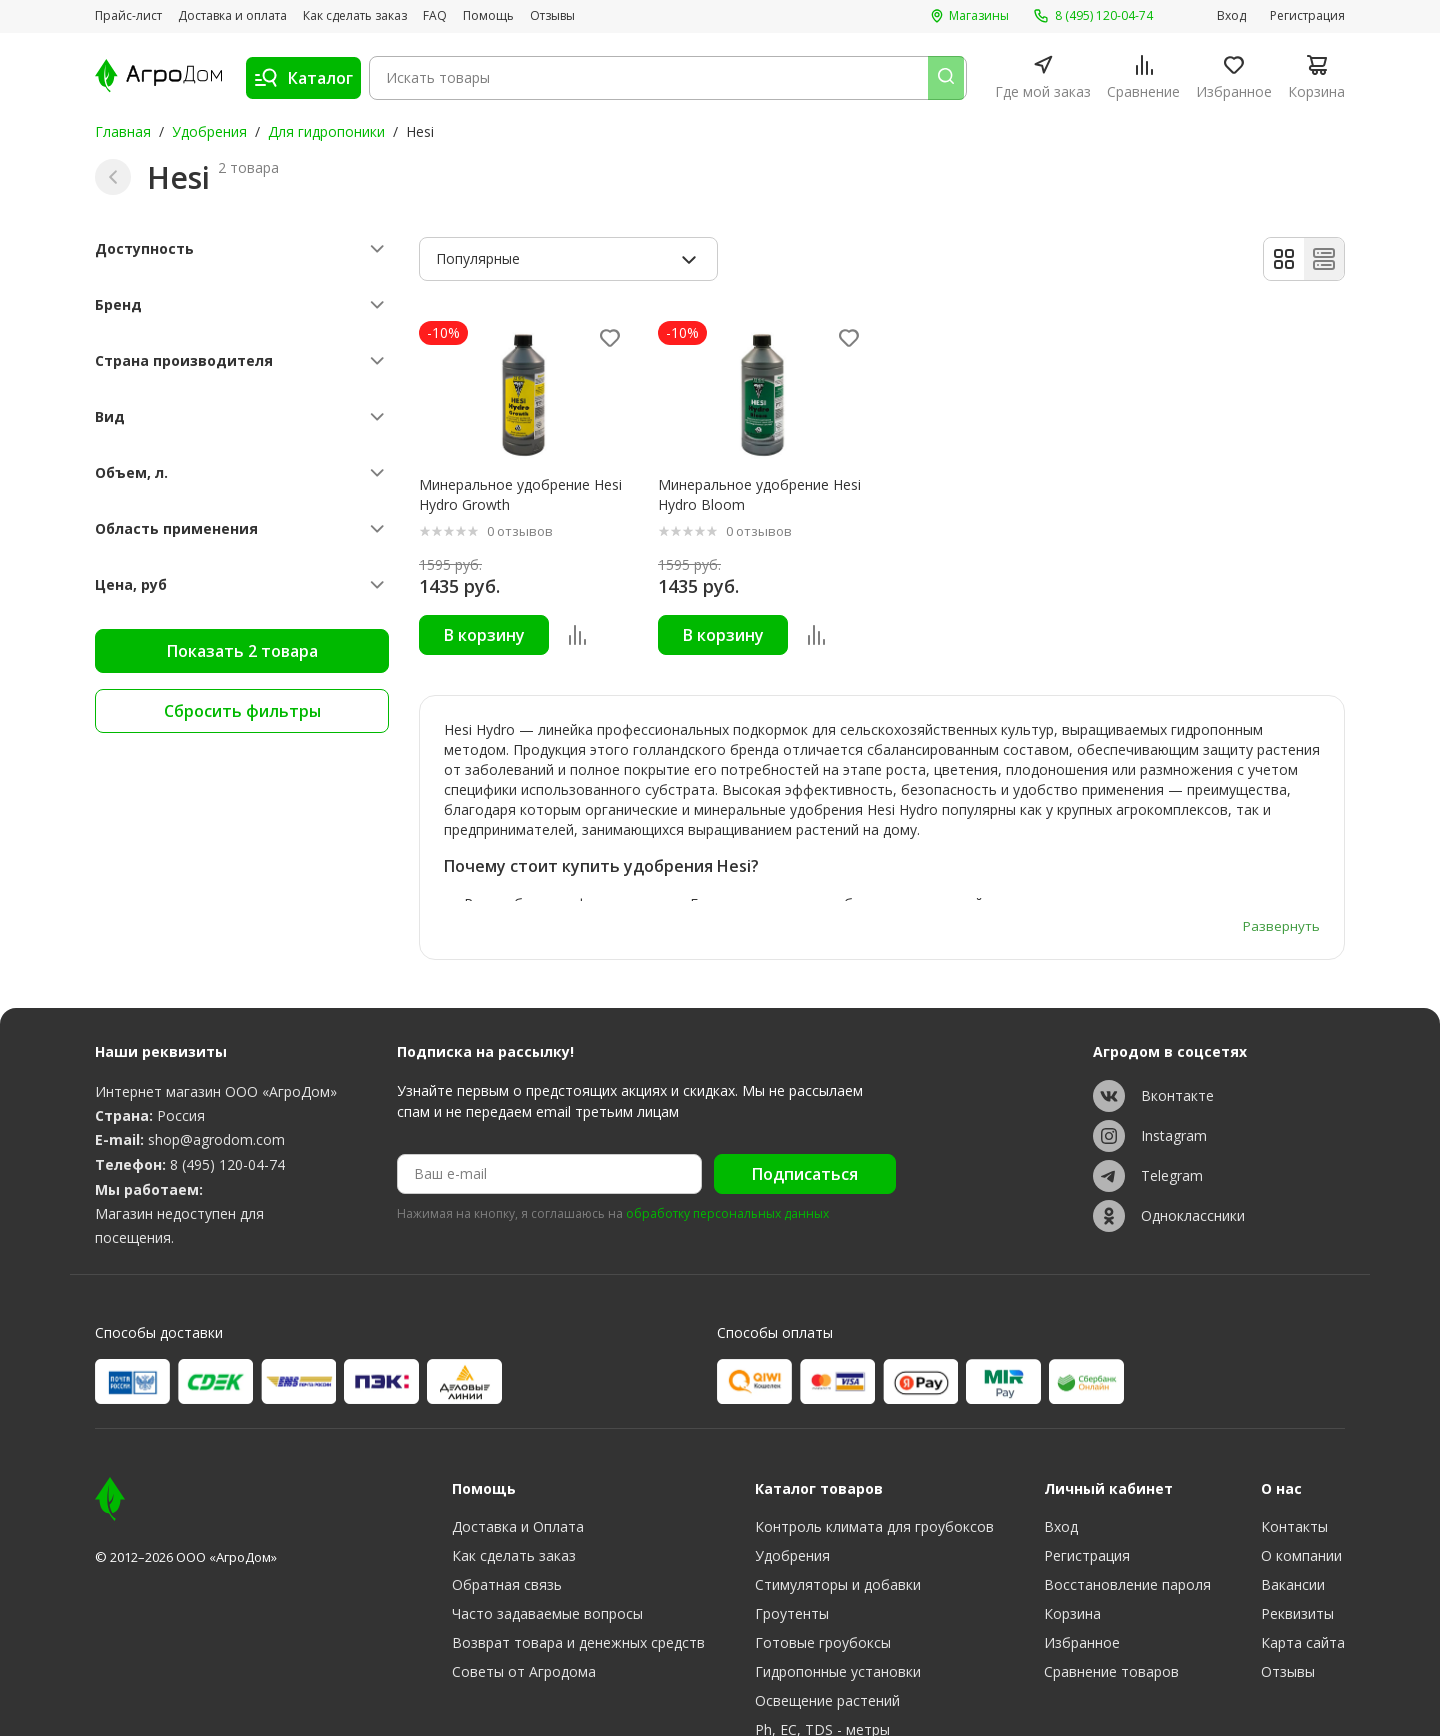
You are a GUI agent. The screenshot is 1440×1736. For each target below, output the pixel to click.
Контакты (1294, 1407)
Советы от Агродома (524, 1552)
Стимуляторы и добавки (838, 1465)
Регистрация (1307, 16)
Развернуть (1280, 805)
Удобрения (209, 131)
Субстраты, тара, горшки (840, 1639)
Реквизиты (1297, 1494)
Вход (1231, 16)
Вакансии (1293, 1465)
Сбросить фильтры (242, 711)
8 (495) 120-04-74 (227, 1045)
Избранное (1082, 1523)
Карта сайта (1303, 1523)
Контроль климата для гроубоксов (874, 1407)
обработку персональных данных (727, 1096)
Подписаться (805, 1055)
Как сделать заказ (355, 16)
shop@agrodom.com (216, 1020)
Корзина (1072, 1494)
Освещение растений (827, 1581)
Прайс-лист (128, 16)
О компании (1301, 1436)
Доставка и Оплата (518, 1407)
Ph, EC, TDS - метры (822, 1610)
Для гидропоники (326, 131)
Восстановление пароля (1127, 1465)
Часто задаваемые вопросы (547, 1494)
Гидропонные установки (838, 1552)
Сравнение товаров (1111, 1552)
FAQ (435, 16)
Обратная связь (507, 1465)
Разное (779, 1668)
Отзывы (552, 16)
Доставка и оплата (232, 16)
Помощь (488, 16)
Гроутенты (792, 1494)
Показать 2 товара (242, 651)
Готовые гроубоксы (823, 1523)
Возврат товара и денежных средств (578, 1523)
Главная (123, 131)
